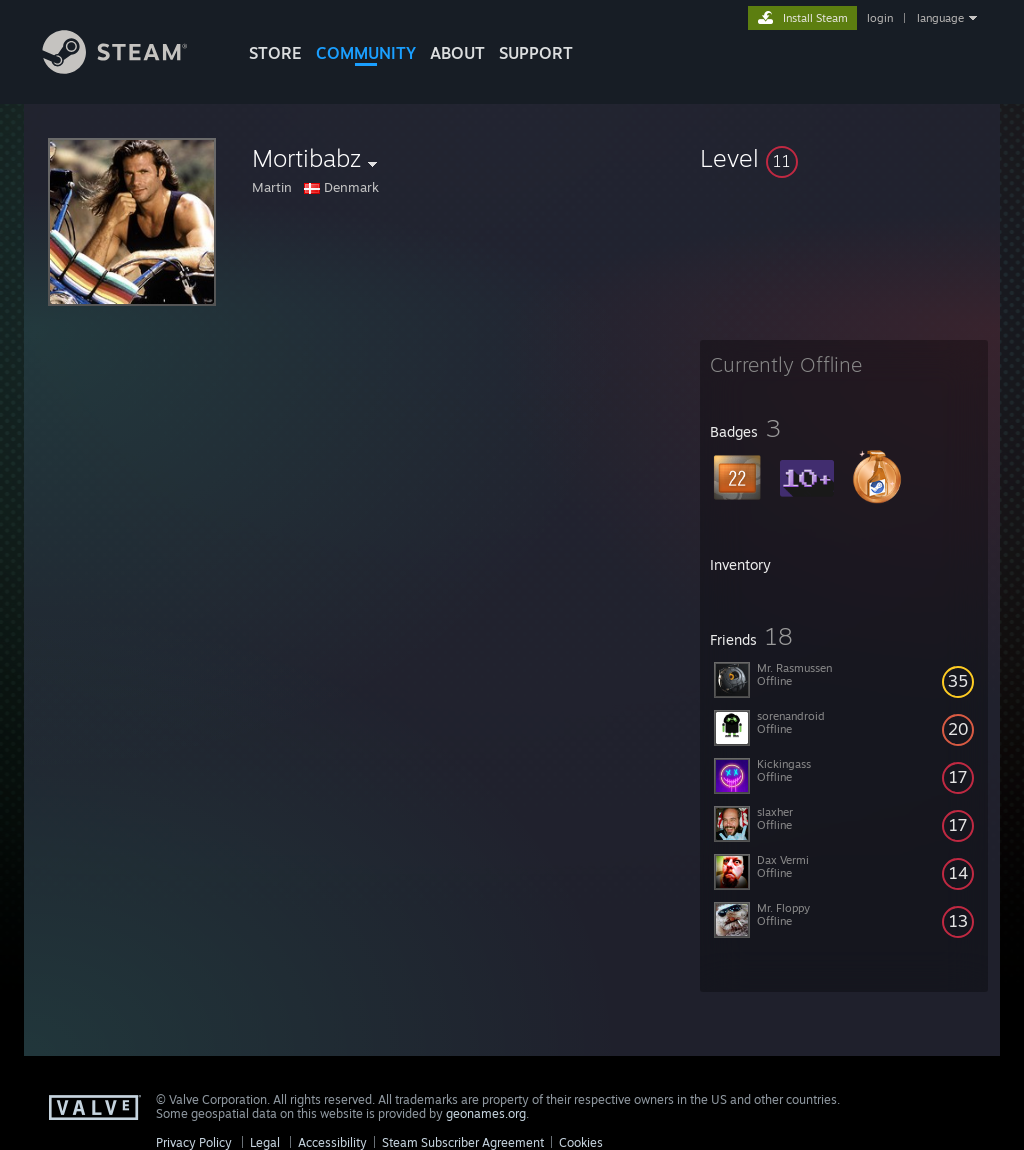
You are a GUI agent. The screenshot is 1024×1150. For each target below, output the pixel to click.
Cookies (581, 1142)
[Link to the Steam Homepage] (130, 68)
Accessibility (332, 1142)
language (940, 18)
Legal (265, 1142)
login (880, 18)
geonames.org (486, 1113)
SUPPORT (536, 53)
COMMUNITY (366, 53)
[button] (844, 158)
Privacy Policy (194, 1142)
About (457, 53)
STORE (275, 53)
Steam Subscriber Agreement (463, 1142)
